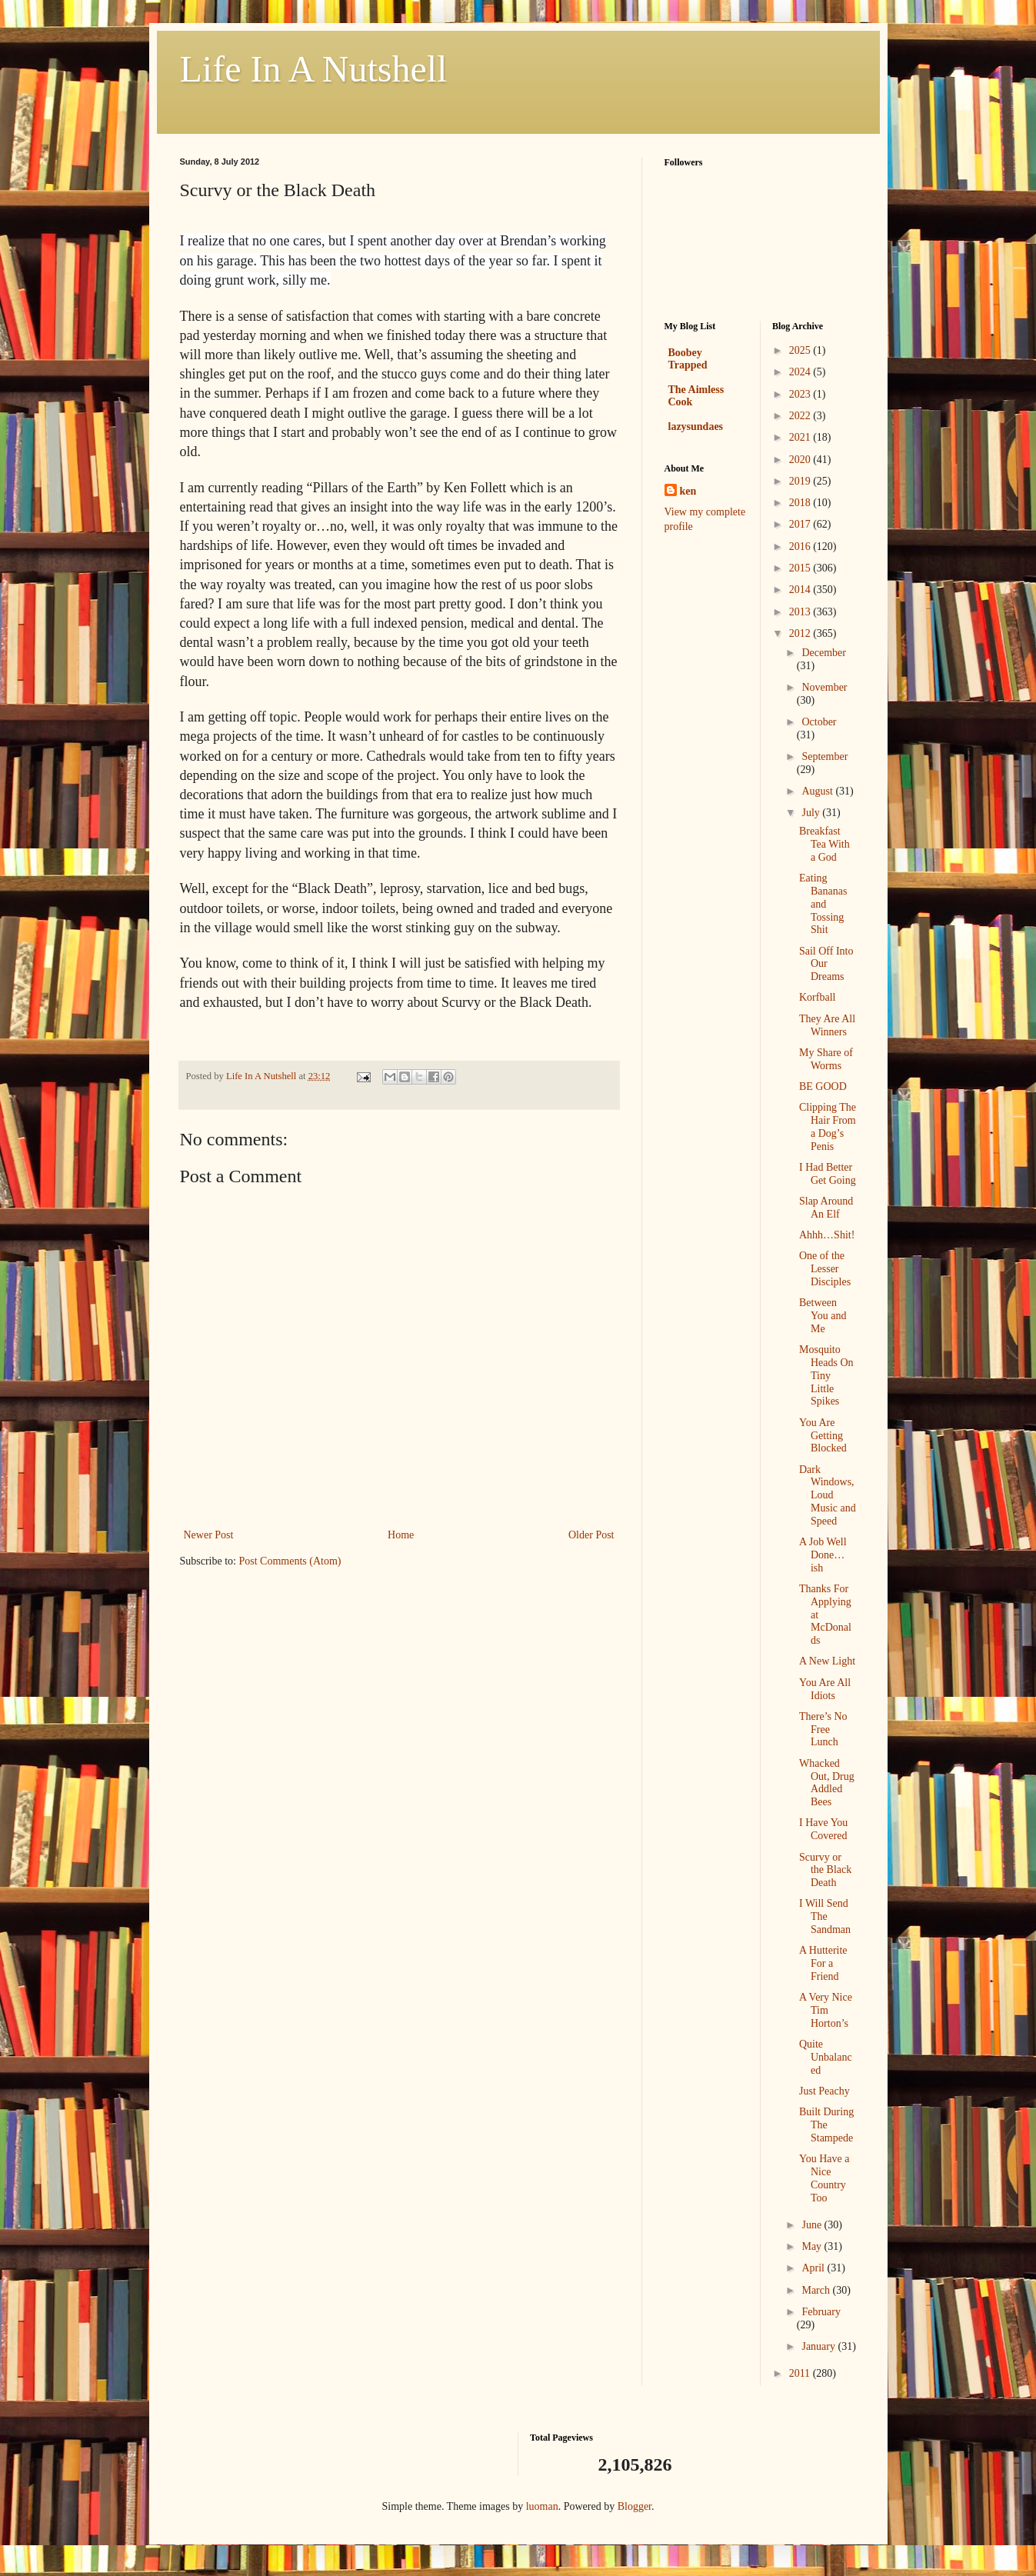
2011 (801, 2373)
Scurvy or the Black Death (825, 1870)
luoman (542, 2506)
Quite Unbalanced (825, 2057)
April (814, 2268)
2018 (801, 502)
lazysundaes (696, 426)
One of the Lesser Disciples (825, 1269)
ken (688, 491)
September (824, 756)
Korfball (817, 997)
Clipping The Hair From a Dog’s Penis (827, 1126)
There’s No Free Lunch (823, 1729)
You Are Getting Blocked (823, 1436)
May (812, 2246)
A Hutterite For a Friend (823, 1963)
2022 (801, 416)
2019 (801, 481)
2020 (801, 459)
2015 (801, 568)
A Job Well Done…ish (823, 1555)
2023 (801, 394)
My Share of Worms (826, 1059)
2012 (801, 633)
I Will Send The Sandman (825, 1916)
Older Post (591, 1535)
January (819, 2346)
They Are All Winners (827, 1025)
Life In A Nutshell (314, 68)
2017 (801, 524)
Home (401, 1535)
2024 (801, 372)
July (811, 812)
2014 (801, 589)
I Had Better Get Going (827, 1173)
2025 (801, 350)
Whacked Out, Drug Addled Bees (826, 1783)
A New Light (827, 1661)
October (818, 722)
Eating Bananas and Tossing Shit (823, 903)
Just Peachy (824, 2091)
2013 (801, 612)
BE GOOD (823, 1086)
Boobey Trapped (688, 359)
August (818, 791)
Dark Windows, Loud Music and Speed (827, 1495)
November (824, 687)
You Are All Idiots (825, 1689)
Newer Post (209, 1535)
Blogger (634, 2506)
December (823, 652)
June (812, 2225)
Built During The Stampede (826, 2125)
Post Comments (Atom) (290, 1561)
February (821, 2312)
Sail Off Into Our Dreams (826, 964)
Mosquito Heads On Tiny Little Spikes (826, 1375)
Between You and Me (822, 1316)
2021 (801, 437)
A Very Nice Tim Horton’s (825, 2010)
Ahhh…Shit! (826, 1235)
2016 (801, 546)
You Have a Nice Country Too (824, 2178)
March (816, 2290)
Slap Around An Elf (826, 1207)
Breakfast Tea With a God (824, 844)
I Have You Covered (823, 1829)
